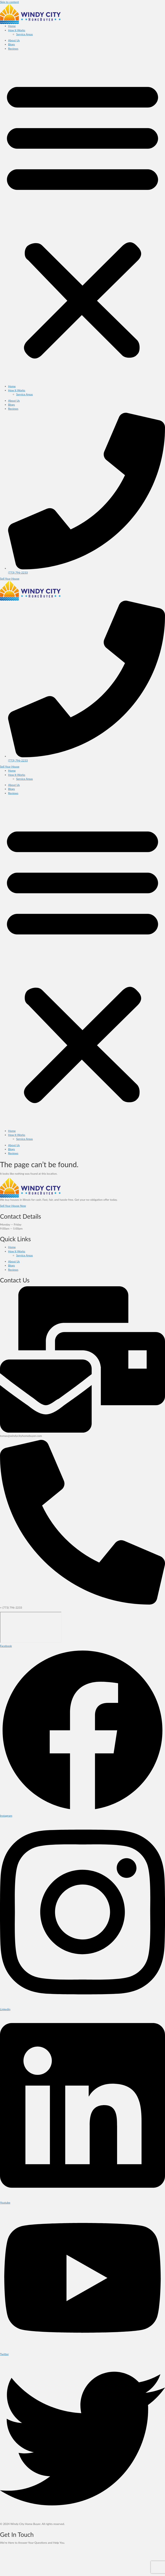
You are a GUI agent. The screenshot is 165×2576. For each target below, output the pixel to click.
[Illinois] (30, 1627)
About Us (14, 40)
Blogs (11, 44)
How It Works (16, 30)
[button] (82, 218)
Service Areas (24, 34)
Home (12, 26)
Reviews (13, 48)
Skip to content (9, 2)
